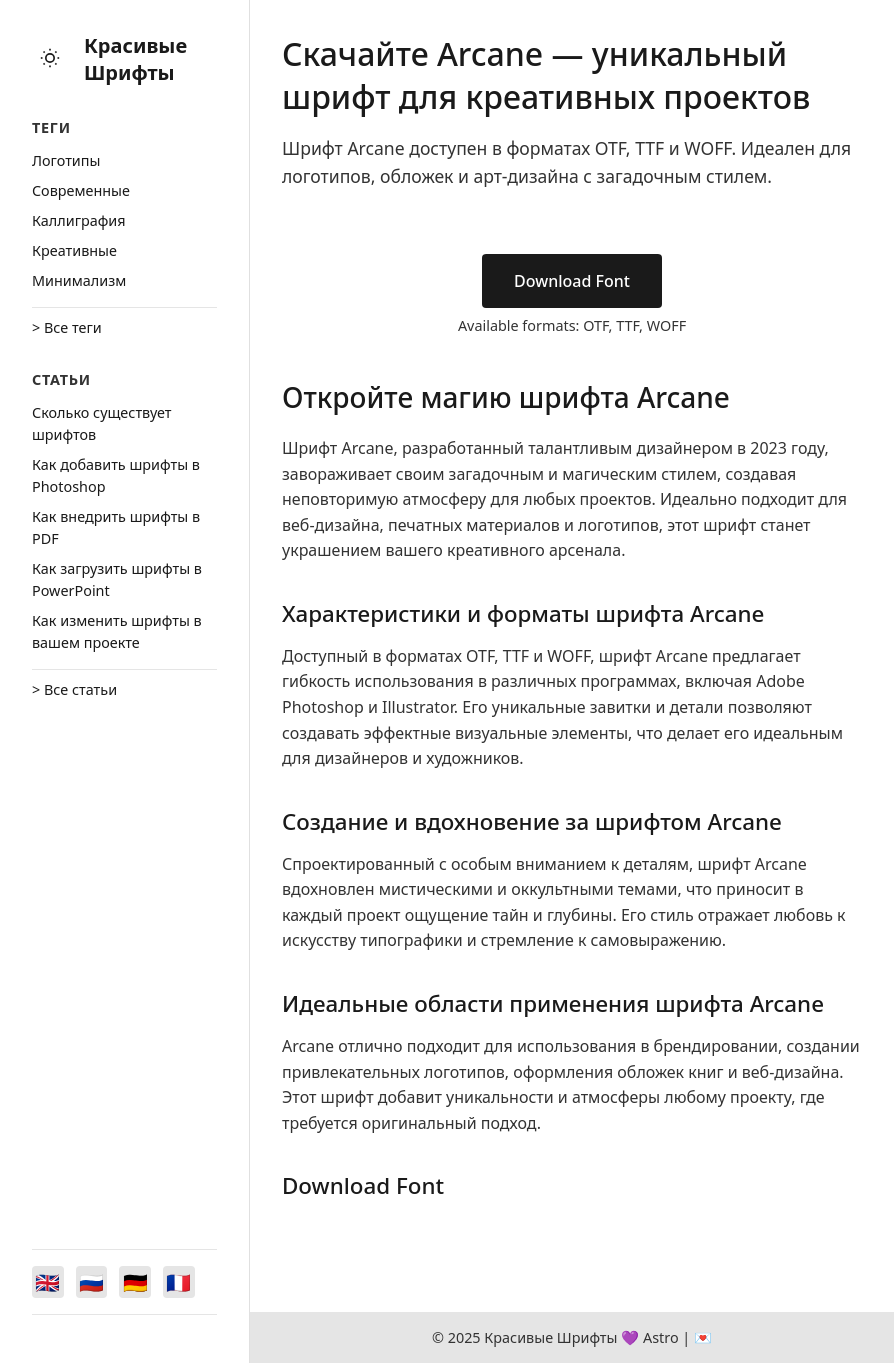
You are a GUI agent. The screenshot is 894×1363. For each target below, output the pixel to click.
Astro (661, 1337)
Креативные (74, 250)
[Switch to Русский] (92, 1282)
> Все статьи (74, 689)
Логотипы (66, 160)
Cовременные (81, 190)
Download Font (572, 281)
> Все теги (67, 327)
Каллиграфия (79, 220)
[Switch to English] (48, 1282)
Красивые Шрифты (135, 59)
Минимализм (79, 280)
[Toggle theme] (50, 59)
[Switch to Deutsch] (136, 1282)
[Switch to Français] (180, 1282)
